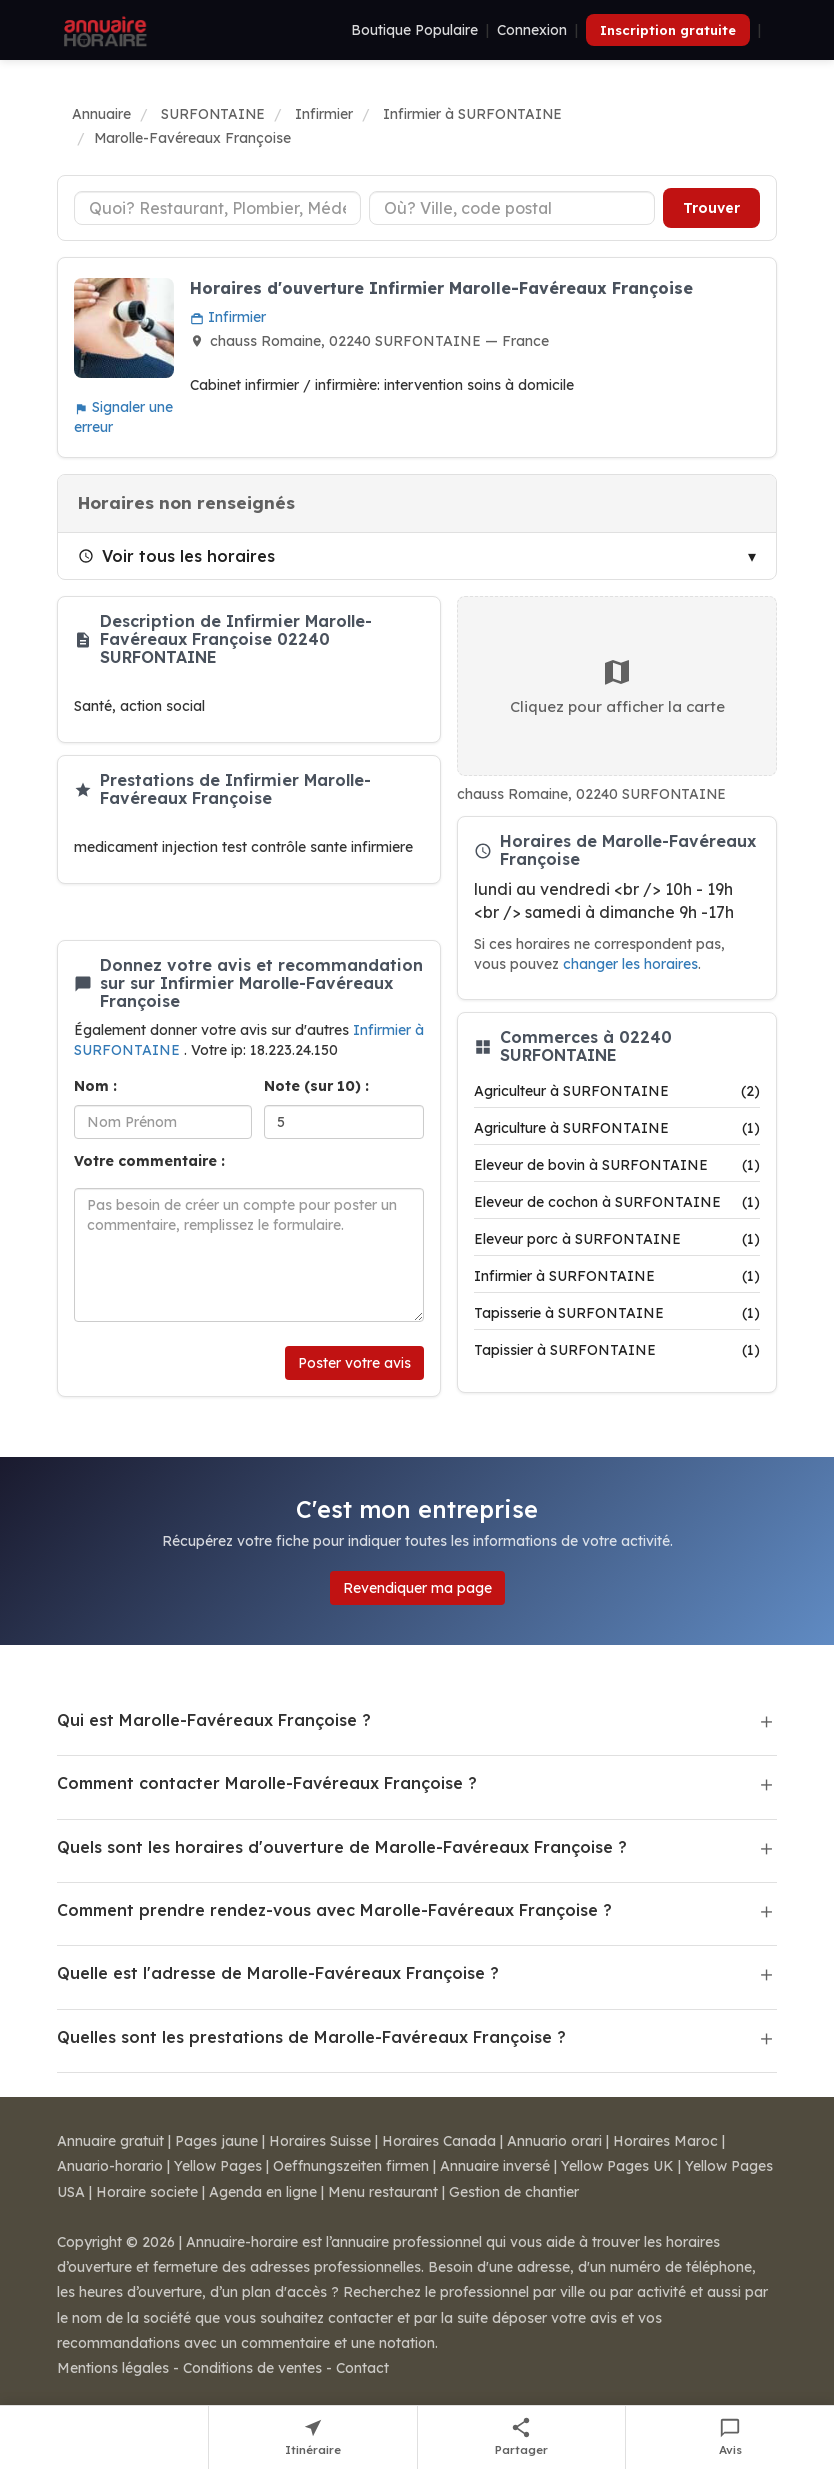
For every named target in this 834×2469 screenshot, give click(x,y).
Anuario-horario (110, 2166)
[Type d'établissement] (217, 208)
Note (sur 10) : (316, 1086)
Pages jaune (216, 2141)
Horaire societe (147, 2192)
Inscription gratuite (668, 30)
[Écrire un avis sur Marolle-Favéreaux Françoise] (730, 2437)
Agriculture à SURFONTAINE (617, 1128)
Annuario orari (554, 2141)
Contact (362, 2368)
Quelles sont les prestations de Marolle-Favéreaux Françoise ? (311, 2037)
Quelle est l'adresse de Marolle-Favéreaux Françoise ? (278, 1973)
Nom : (95, 1086)
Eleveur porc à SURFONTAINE (617, 1239)
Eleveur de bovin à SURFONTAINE (617, 1165)
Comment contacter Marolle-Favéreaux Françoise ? (267, 1783)
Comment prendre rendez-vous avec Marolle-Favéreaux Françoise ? (334, 1910)
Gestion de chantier (514, 2192)
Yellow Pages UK (617, 2166)
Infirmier (228, 317)
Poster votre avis (354, 1363)
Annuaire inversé (495, 2166)
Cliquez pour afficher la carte (617, 686)
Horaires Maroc (665, 2141)
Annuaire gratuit (110, 2141)
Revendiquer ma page (417, 1588)
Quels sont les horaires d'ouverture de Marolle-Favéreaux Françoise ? (342, 1847)
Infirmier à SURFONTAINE (617, 1276)
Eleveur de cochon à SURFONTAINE (617, 1202)
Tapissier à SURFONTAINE (617, 1350)
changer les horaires (630, 963)
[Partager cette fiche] (522, 2437)
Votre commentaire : (149, 1161)
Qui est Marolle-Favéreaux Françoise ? (214, 1720)
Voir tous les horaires (176, 556)
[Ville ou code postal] (512, 208)
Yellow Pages (218, 2166)
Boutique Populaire (414, 30)
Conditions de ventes (252, 2368)
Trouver (711, 208)
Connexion (532, 30)
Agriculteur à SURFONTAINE (617, 1091)
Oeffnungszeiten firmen (351, 2166)
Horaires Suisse (320, 2141)
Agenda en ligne (263, 2192)
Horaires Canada (439, 2141)
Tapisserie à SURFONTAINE (617, 1313)
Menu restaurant (383, 2192)
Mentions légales (113, 2368)
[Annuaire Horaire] (103, 30)
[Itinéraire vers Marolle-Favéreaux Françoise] (313, 2437)
